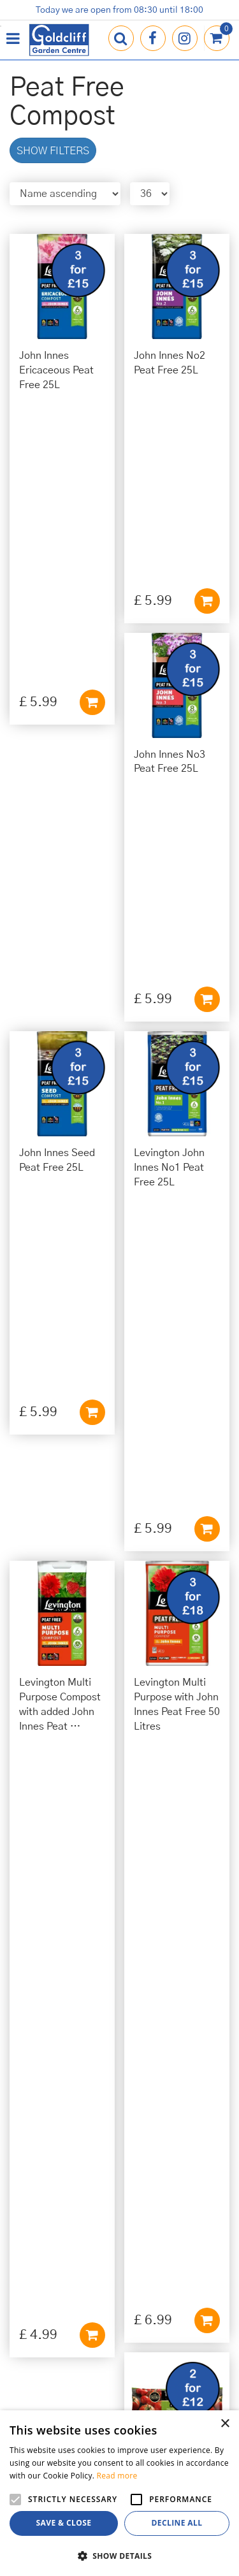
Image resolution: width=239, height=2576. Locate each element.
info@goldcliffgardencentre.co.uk (119, 2198)
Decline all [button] (177, 2522)
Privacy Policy (119, 2280)
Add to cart (92, 415)
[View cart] (216, 38)
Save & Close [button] (64, 2522)
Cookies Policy (119, 2294)
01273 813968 (119, 2184)
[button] (119, 2555)
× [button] (224, 2424)
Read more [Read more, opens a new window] (117, 2475)
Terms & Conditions (119, 2308)
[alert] (119, 2493)
